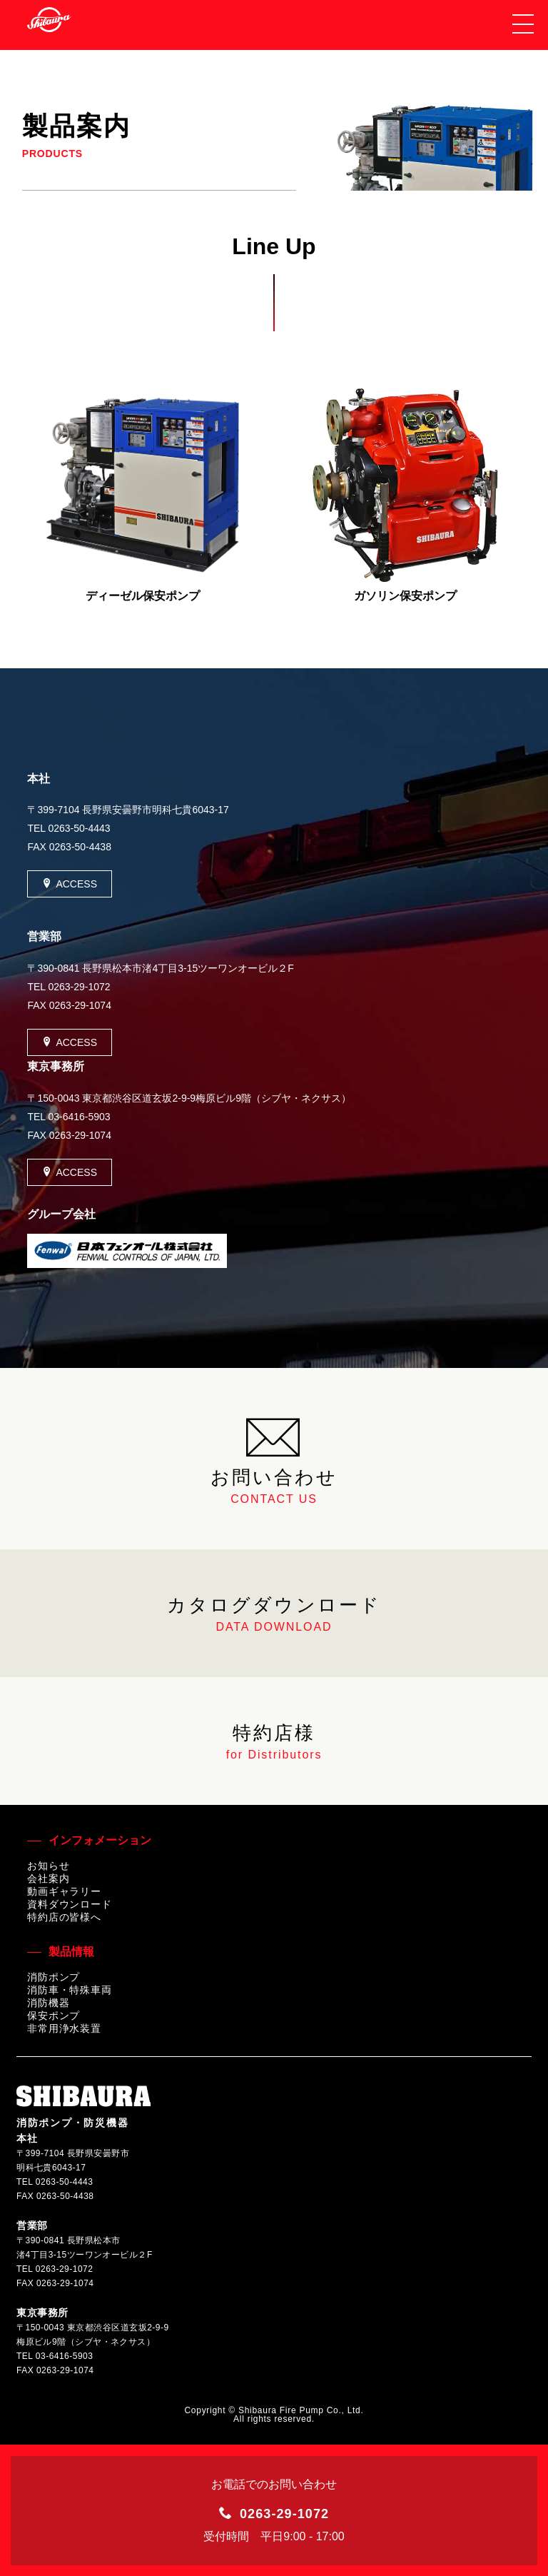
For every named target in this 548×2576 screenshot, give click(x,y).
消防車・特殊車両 (69, 1990)
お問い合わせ (274, 1458)
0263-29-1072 (79, 986)
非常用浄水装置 (64, 2028)
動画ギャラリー (64, 1891)
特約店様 (274, 1742)
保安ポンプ (53, 2015)
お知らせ (48, 1865)
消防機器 (48, 2002)
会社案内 (48, 1878)
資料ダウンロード (69, 1904)
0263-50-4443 (79, 828)
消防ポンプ (53, 1977)
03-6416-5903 (79, 1116)
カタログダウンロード (274, 1614)
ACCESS (69, 884)
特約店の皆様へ (64, 1917)
